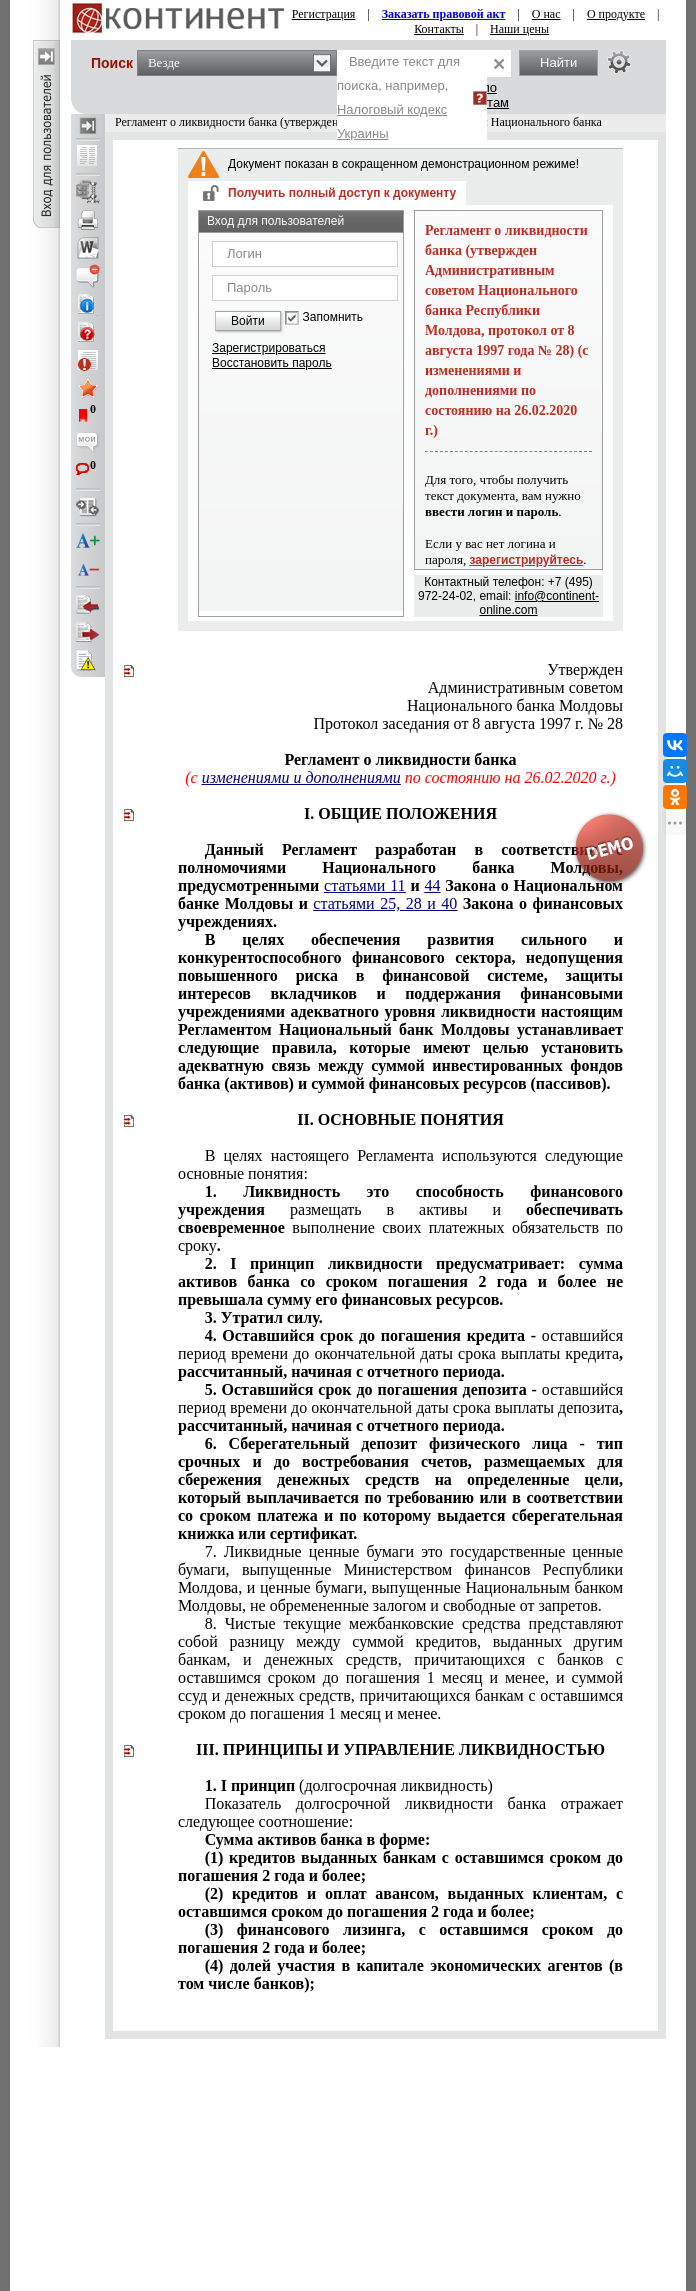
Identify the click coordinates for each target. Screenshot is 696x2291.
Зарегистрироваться (268, 348)
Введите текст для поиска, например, (398, 97)
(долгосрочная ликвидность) (349, 1785)
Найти (558, 62)
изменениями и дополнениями (301, 777)
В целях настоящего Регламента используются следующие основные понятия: (400, 1164)
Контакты (439, 29)
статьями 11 (365, 885)
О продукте (616, 14)
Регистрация (324, 14)
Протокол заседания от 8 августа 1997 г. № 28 (468, 723)
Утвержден (585, 669)
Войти (248, 321)
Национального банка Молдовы (515, 705)
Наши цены (519, 29)
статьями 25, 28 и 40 (385, 903)
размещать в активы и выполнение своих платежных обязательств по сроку (400, 1218)
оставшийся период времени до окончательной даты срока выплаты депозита (400, 1407)
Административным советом (525, 687)
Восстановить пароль (272, 363)
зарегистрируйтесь (527, 560)
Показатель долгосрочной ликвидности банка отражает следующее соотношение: (400, 1812)
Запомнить (333, 317)
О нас (546, 14)
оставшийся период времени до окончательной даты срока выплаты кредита (400, 1353)
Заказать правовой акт (444, 14)
